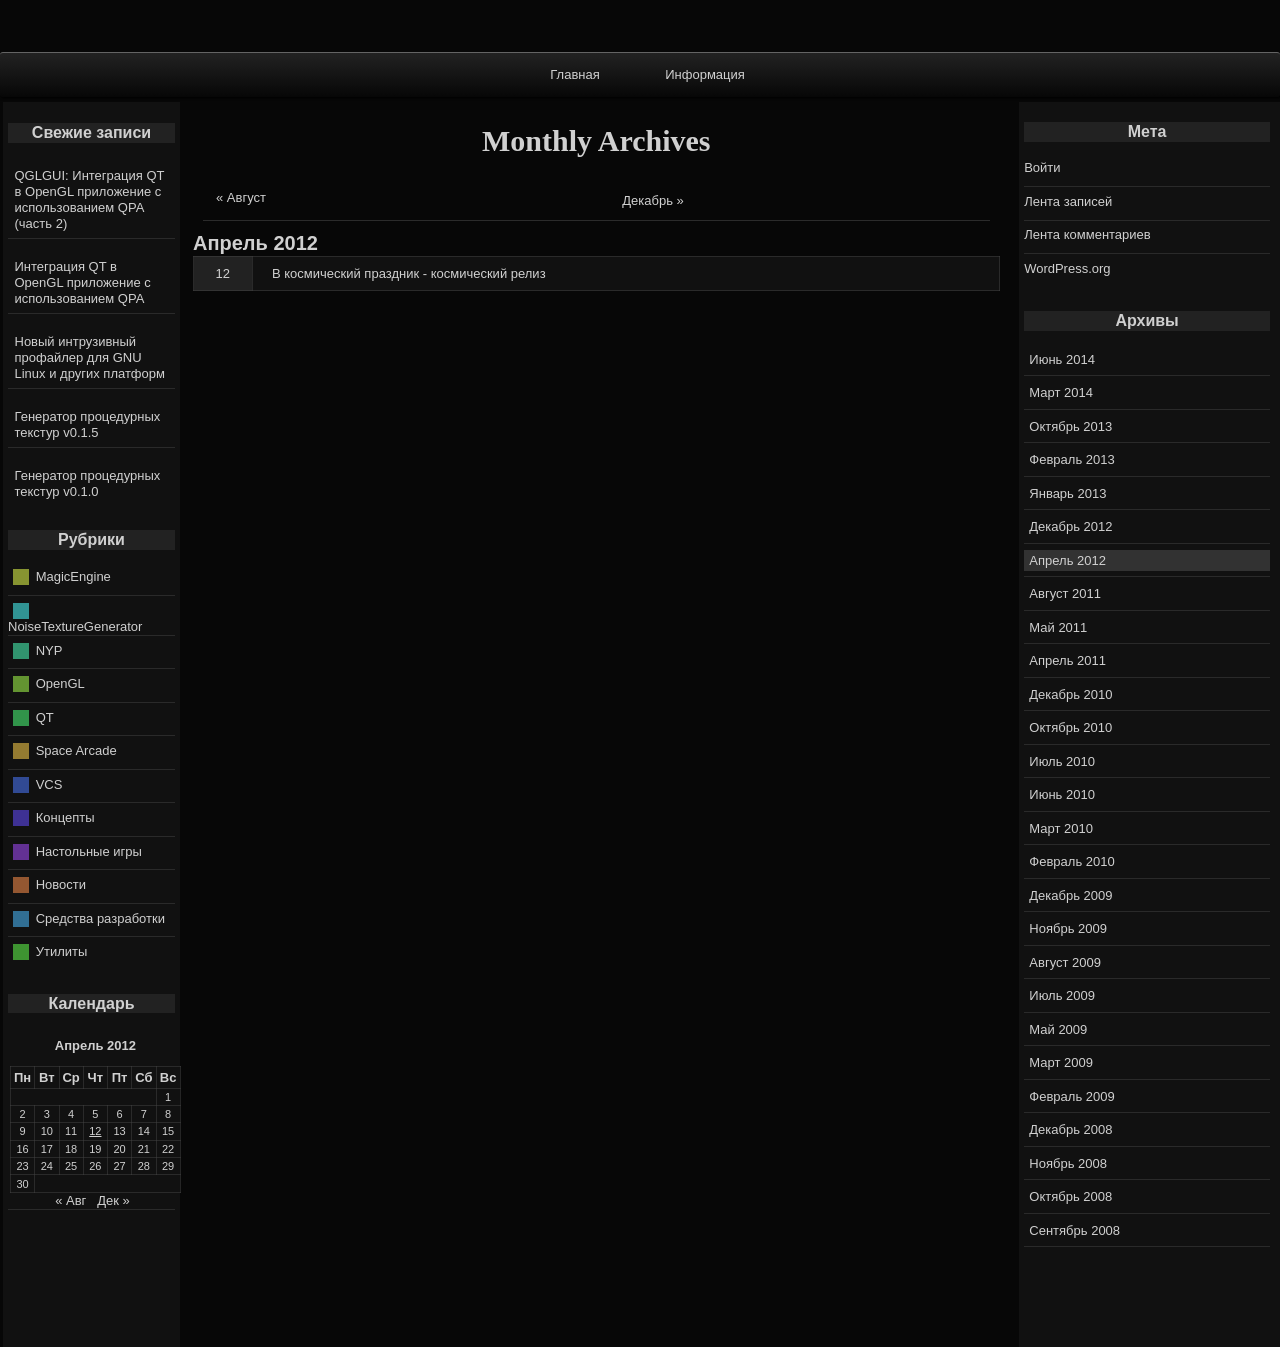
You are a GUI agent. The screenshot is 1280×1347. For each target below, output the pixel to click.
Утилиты (62, 951)
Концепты (65, 817)
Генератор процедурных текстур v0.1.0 (88, 483)
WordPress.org (1067, 268)
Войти (1042, 167)
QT (45, 716)
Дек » (113, 1200)
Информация (705, 74)
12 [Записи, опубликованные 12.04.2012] (95, 1131)
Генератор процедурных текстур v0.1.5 (88, 424)
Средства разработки (100, 917)
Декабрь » (653, 200)
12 (223, 273)
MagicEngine (73, 576)
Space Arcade (76, 750)
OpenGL (60, 683)
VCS (49, 783)
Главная (574, 74)
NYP (49, 649)
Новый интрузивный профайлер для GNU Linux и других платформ (90, 357)
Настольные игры (89, 850)
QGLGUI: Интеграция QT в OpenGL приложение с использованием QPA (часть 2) (90, 199)
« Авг (70, 1200)
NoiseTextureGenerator (75, 626)
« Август (241, 197)
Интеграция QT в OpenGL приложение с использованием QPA (83, 282)
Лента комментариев (1087, 234)
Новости (61, 884)
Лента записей (1068, 201)
